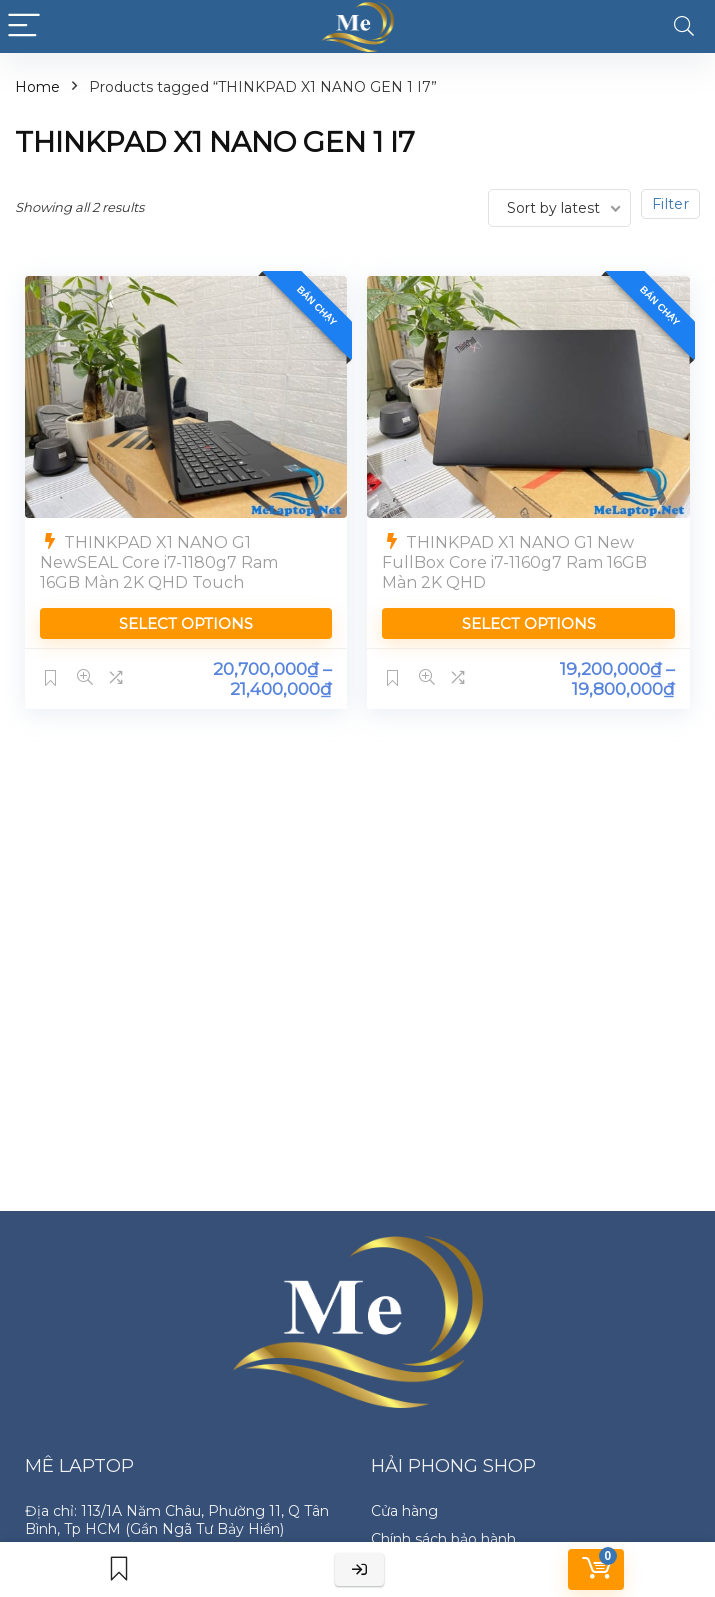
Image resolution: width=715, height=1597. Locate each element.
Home (37, 87)
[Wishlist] (119, 1569)
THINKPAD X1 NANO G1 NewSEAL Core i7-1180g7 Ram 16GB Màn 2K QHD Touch (159, 561)
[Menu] (24, 26)
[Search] (684, 26)
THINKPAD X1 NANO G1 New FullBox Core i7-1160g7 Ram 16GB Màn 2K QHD (515, 561)
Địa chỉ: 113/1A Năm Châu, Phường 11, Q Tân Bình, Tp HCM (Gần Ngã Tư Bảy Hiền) (177, 1520)
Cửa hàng (404, 1511)
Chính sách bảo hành (443, 1539)
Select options (186, 622)
